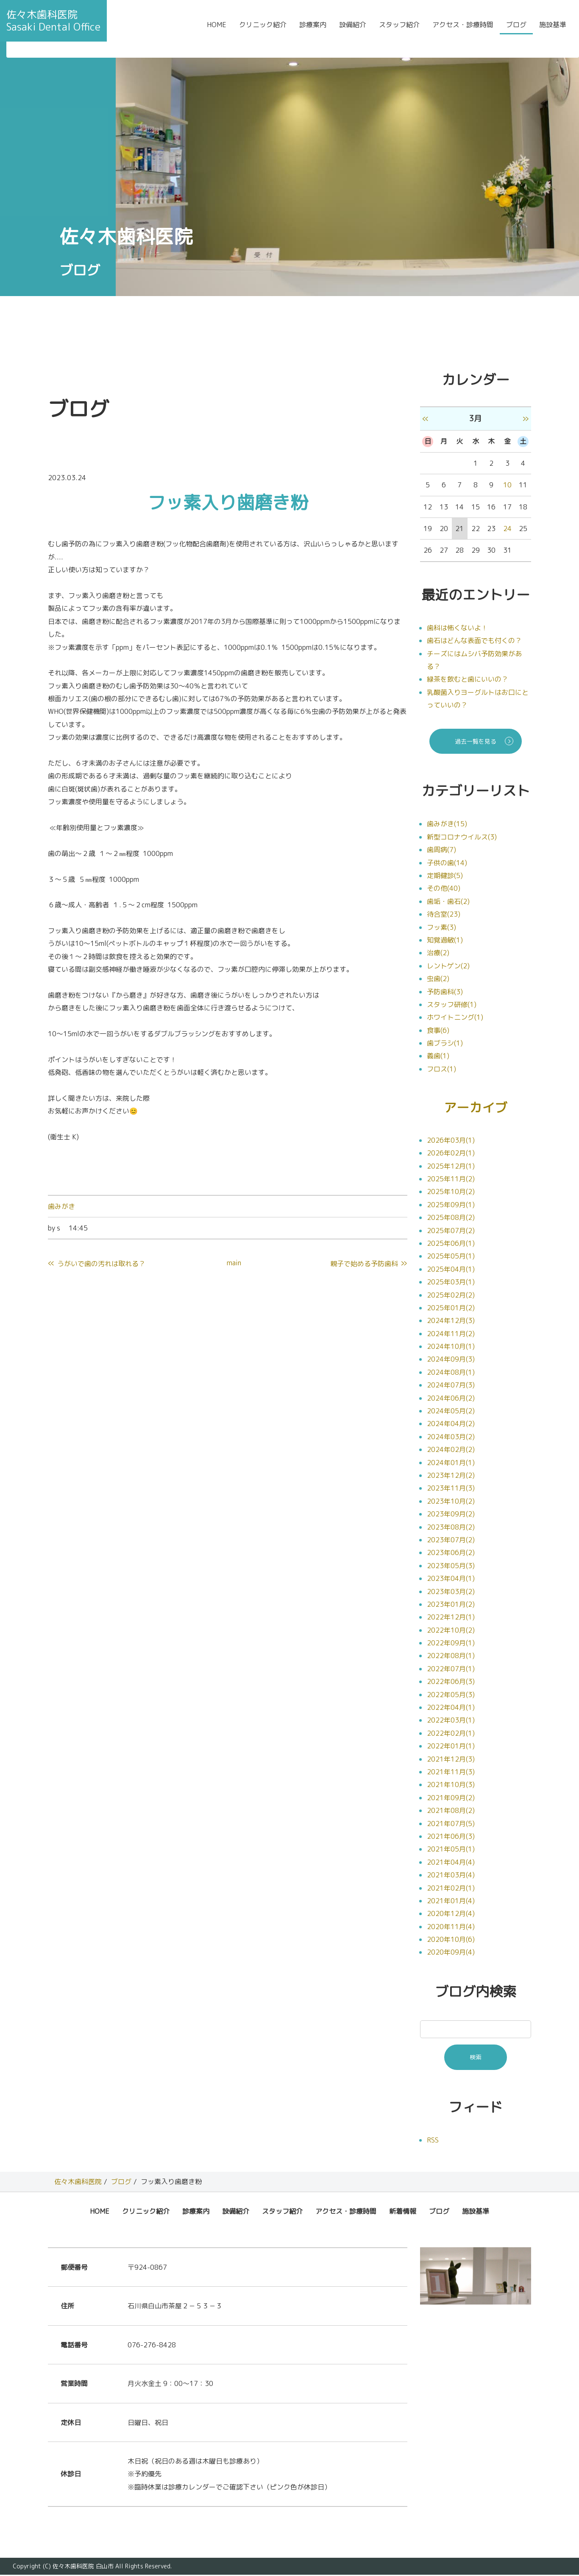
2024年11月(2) (451, 1334)
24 (507, 528)
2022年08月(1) (451, 1656)
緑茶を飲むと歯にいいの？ (467, 679)
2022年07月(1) (451, 1669)
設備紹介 (352, 31)
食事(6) (438, 1030)
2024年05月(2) (451, 1412)
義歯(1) (438, 1055)
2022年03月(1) (451, 1721)
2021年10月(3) (451, 1785)
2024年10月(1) (451, 1347)
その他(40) (443, 888)
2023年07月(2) (451, 1541)
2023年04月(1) (451, 1579)
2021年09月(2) (451, 1798)
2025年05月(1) (451, 1257)
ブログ (516, 31)
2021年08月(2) (451, 1811)
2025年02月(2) (451, 1296)
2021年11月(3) (451, 1773)
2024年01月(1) (451, 1463)
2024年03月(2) (451, 1437)
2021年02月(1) (451, 1889)
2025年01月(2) (451, 1309)
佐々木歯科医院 (78, 2182)
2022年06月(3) (451, 1682)
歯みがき (61, 1206)
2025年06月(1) (451, 1244)
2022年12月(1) (451, 1618)
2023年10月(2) (451, 1502)
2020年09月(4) (451, 1953)
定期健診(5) (445, 875)
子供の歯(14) (447, 862)
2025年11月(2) (451, 1180)
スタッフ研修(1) (451, 1004)
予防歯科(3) (445, 991)
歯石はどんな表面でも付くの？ (474, 640)
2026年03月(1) (451, 1141)
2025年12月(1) (451, 1167)
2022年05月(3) (451, 1695)
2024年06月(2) (451, 1399)
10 (507, 484)
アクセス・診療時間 (462, 31)
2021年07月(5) (451, 1824)
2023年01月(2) (451, 1605)
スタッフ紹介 (399, 31)
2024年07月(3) (451, 1386)
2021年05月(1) (451, 1850)
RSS (433, 2140)
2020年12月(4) (451, 1914)
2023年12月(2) (451, 1476)
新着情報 (402, 2212)
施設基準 (552, 31)
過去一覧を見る (475, 741)
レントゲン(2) (448, 966)
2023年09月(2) (451, 1515)
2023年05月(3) (451, 1566)
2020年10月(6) (451, 1940)
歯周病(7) (441, 849)
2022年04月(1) (451, 1708)
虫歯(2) (438, 978)
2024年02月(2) (451, 1450)
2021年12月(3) (451, 1760)
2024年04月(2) (451, 1424)
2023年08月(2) (451, 1528)
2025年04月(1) (451, 1270)
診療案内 (312, 31)
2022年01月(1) (451, 1747)
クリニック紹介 (263, 31)
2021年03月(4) (451, 1876)
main (234, 1262)
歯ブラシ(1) (445, 1043)
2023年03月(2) (451, 1592)
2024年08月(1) (451, 1373)
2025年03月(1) (451, 1283)
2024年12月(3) (451, 1321)
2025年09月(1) (451, 1205)
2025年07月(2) (451, 1231)
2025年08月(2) (451, 1218)
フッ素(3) (441, 927)
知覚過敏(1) (445, 940)
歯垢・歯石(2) (448, 901)
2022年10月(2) (451, 1631)
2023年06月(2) (451, 1553)
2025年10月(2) (451, 1192)
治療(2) (438, 952)
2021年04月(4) (451, 1863)
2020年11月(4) (451, 1927)
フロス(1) (441, 1069)
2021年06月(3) (451, 1837)
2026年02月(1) (451, 1154)
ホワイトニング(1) (455, 1017)
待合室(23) (443, 914)
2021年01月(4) (451, 1901)
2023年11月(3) (451, 1489)
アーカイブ (475, 1108)
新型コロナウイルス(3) (462, 837)
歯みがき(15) (447, 823)
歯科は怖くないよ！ (457, 627)
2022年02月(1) (451, 1734)
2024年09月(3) (451, 1360)
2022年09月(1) (451, 1644)
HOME (216, 31)
